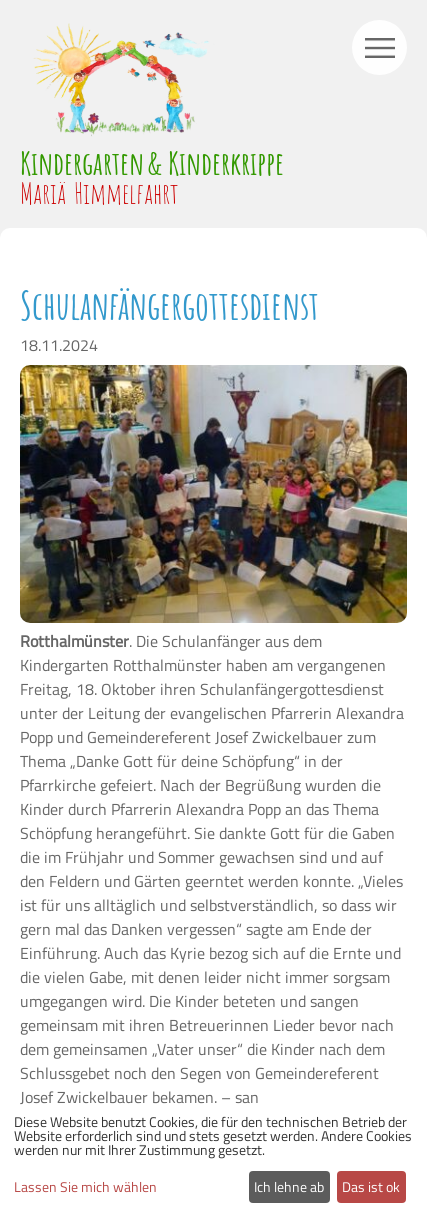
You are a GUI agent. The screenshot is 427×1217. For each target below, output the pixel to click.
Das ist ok (371, 1186)
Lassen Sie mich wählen (85, 1187)
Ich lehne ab (289, 1186)
